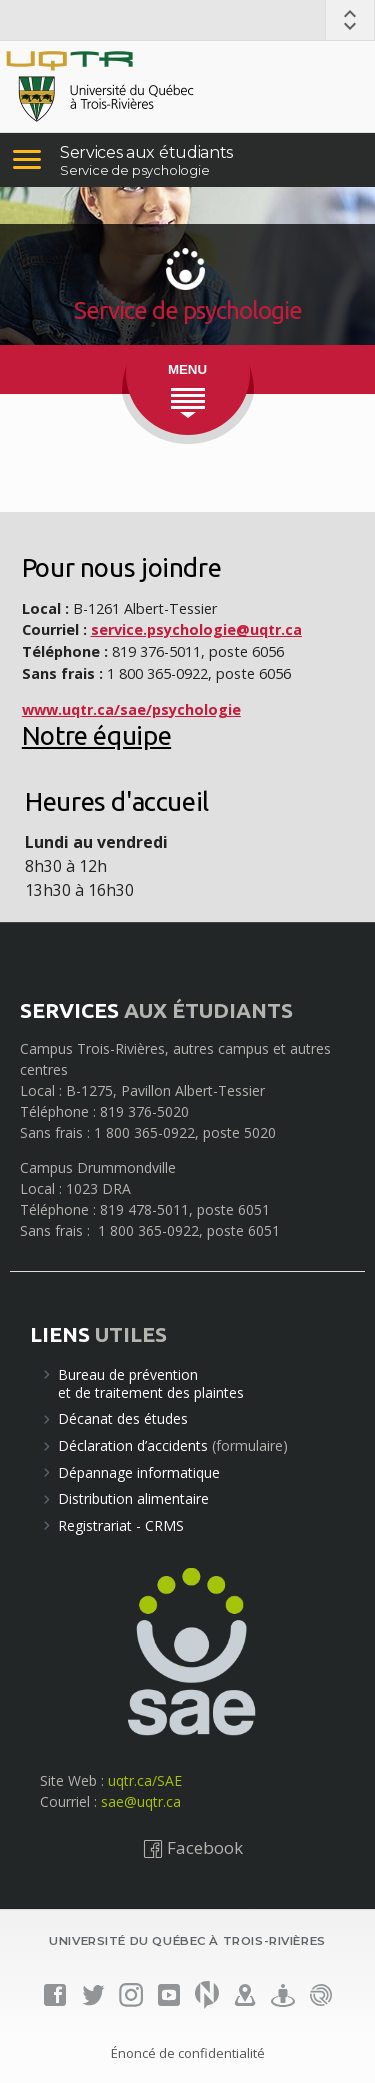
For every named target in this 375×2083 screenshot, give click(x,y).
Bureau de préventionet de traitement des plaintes (151, 1383)
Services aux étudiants (146, 152)
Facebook (193, 1847)
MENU (187, 369)
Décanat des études (123, 1418)
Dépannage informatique (139, 1472)
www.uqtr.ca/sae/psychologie (131, 709)
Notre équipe (96, 735)
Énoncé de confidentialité (188, 2053)
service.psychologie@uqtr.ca (196, 629)
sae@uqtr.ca (141, 1801)
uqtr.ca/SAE (145, 1780)
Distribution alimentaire (133, 1498)
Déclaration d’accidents (133, 1445)
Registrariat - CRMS (121, 1525)
